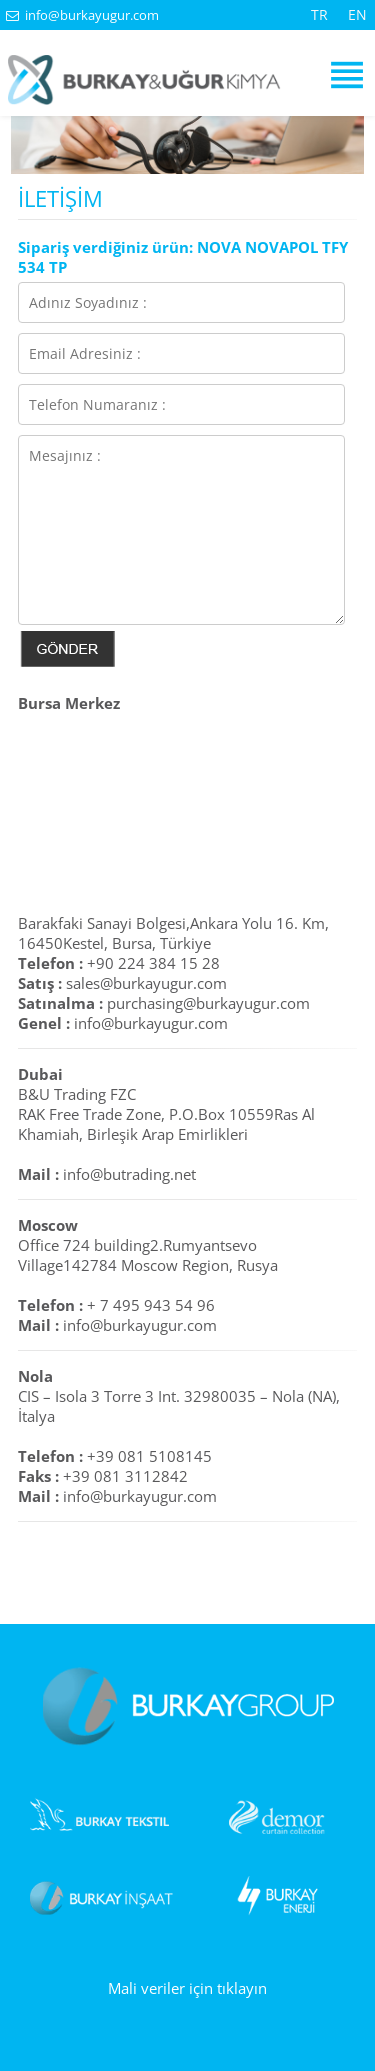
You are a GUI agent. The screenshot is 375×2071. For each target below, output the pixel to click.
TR (319, 14)
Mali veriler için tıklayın (187, 1988)
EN (357, 14)
